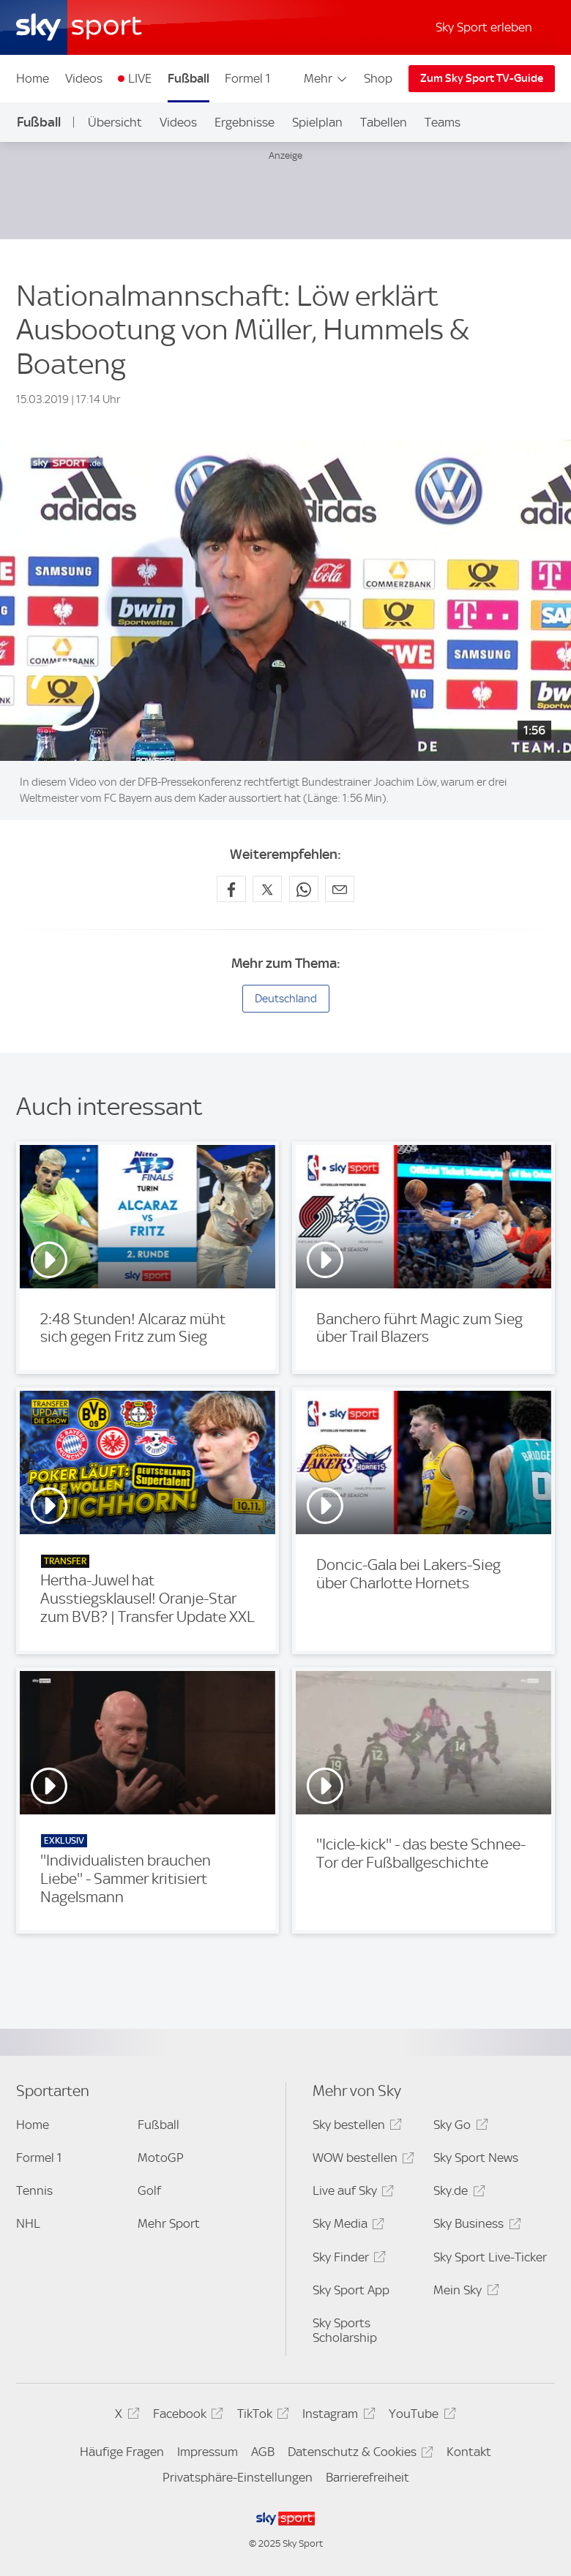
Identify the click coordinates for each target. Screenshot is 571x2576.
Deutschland (286, 998)
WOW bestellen (361, 2160)
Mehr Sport (169, 2223)
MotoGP (161, 2157)
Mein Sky (463, 2292)
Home (32, 78)
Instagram (336, 2416)
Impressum (207, 2451)
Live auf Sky (351, 2193)
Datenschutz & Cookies (358, 2454)
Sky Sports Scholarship (345, 2330)
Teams (442, 122)
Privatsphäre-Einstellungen (238, 2477)
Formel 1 (247, 78)
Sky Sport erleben (484, 27)
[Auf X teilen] (267, 889)
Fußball (188, 78)
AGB (263, 2451)
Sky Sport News (475, 2157)
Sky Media (346, 2226)
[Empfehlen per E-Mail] (339, 889)
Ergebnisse (244, 122)
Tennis (34, 2190)
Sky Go (458, 2127)
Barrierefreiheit (367, 2477)
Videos (83, 78)
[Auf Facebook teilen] (231, 889)
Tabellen (383, 122)
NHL (28, 2223)
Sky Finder (347, 2259)
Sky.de (456, 2193)
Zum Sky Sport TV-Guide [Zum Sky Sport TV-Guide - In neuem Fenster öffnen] (481, 78)
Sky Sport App (351, 2290)
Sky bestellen (355, 2127)
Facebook (186, 2416)
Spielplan (317, 122)
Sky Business (474, 2226)
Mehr (326, 78)
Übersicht (115, 122)
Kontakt (469, 2451)
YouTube (420, 2416)
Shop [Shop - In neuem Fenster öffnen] (378, 78)
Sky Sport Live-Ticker (490, 2257)
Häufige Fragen (122, 2451)
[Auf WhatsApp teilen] (303, 889)
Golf (149, 2190)
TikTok (261, 2416)
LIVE (140, 78)
